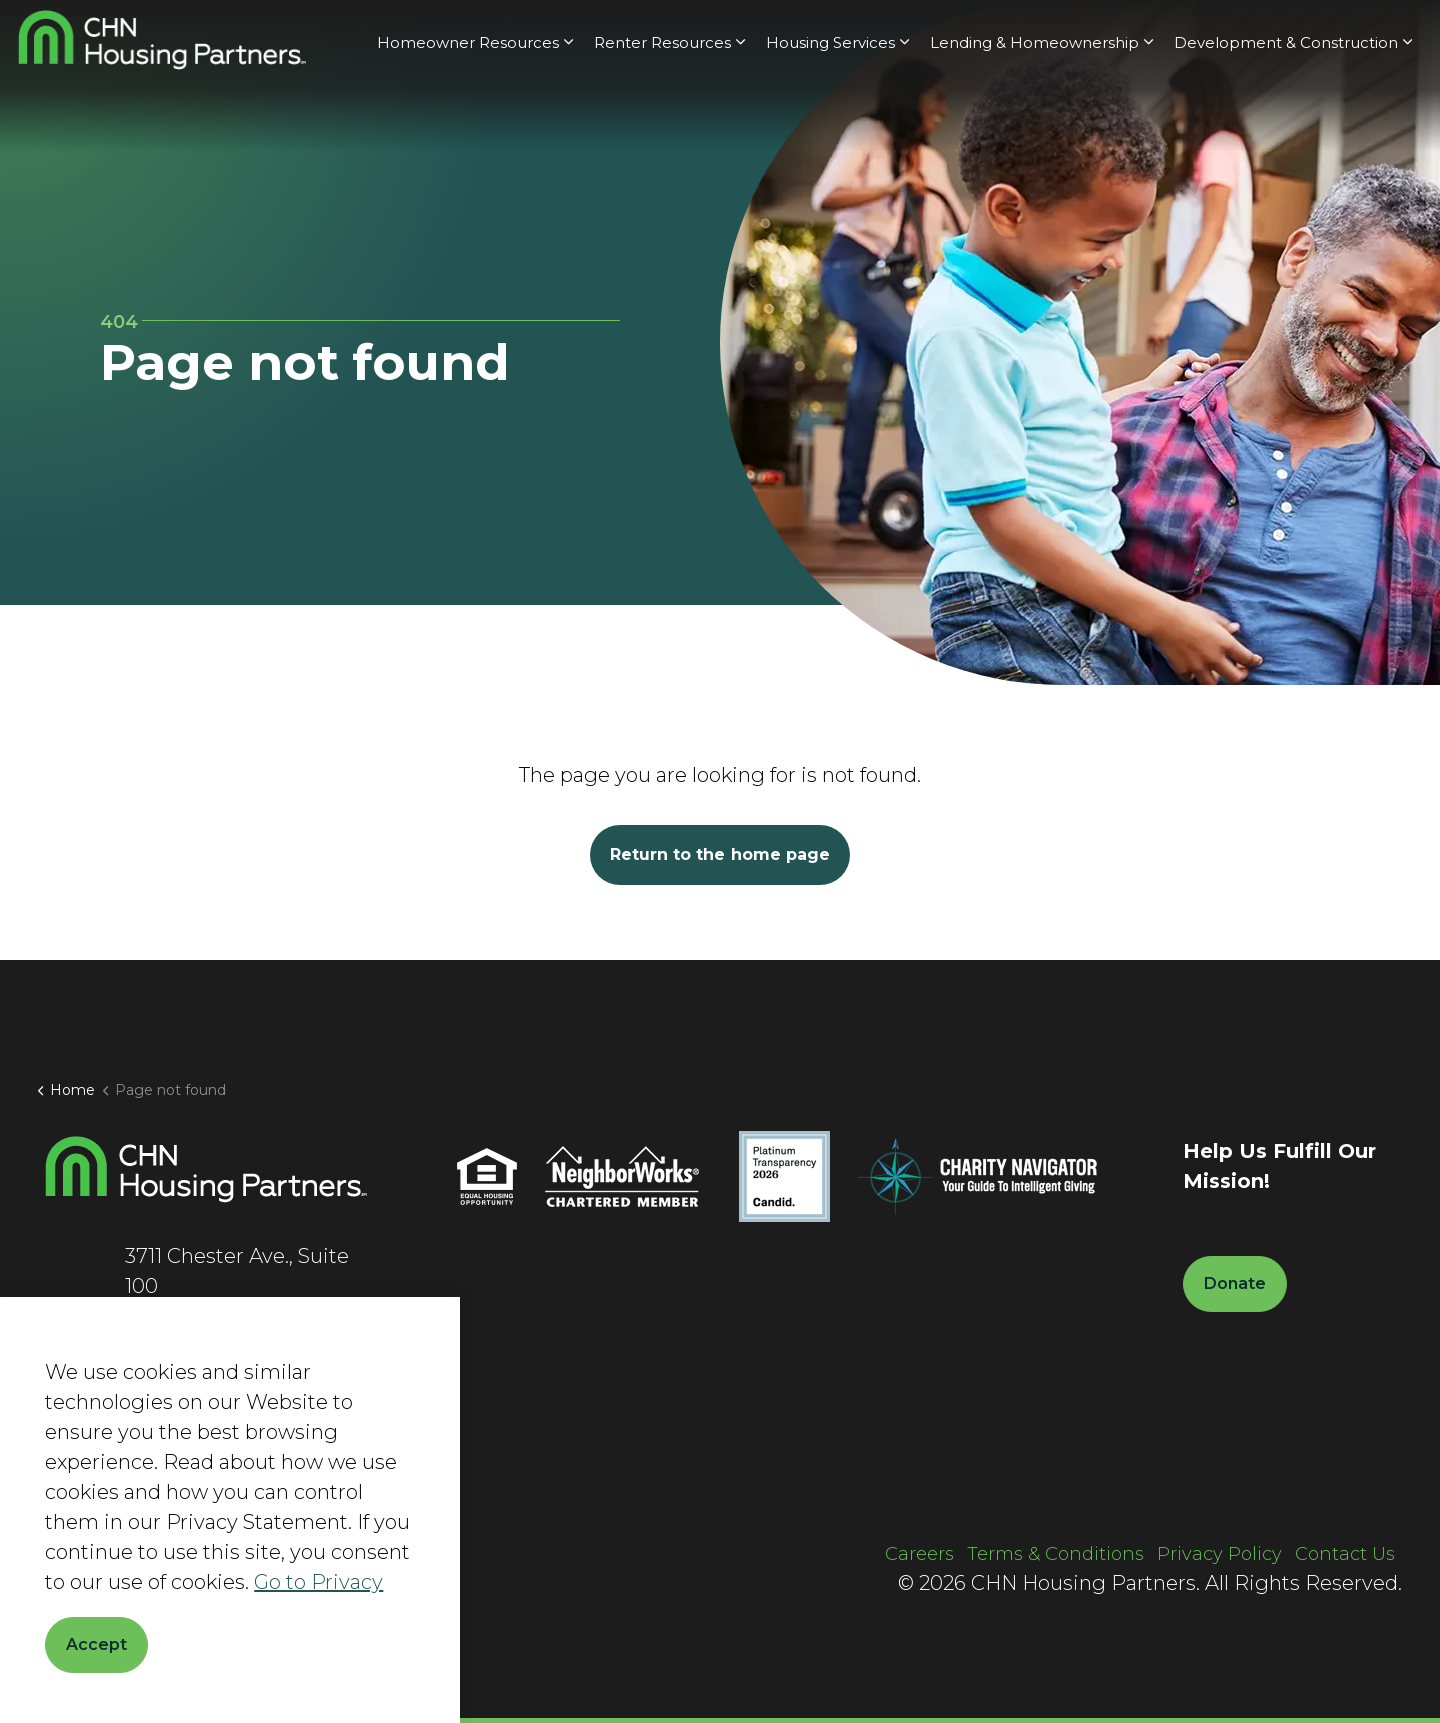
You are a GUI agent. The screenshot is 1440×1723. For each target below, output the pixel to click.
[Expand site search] (1279, 37)
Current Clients (1184, 37)
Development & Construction (1286, 112)
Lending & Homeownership (1034, 112)
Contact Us (1345, 1554)
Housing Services (830, 112)
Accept (96, 1645)
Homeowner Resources (468, 112)
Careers (1077, 37)
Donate (1366, 38)
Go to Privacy (318, 1582)
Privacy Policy (1219, 1554)
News (1006, 37)
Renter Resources (662, 112)
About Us (929, 37)
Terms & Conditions (1055, 1554)
